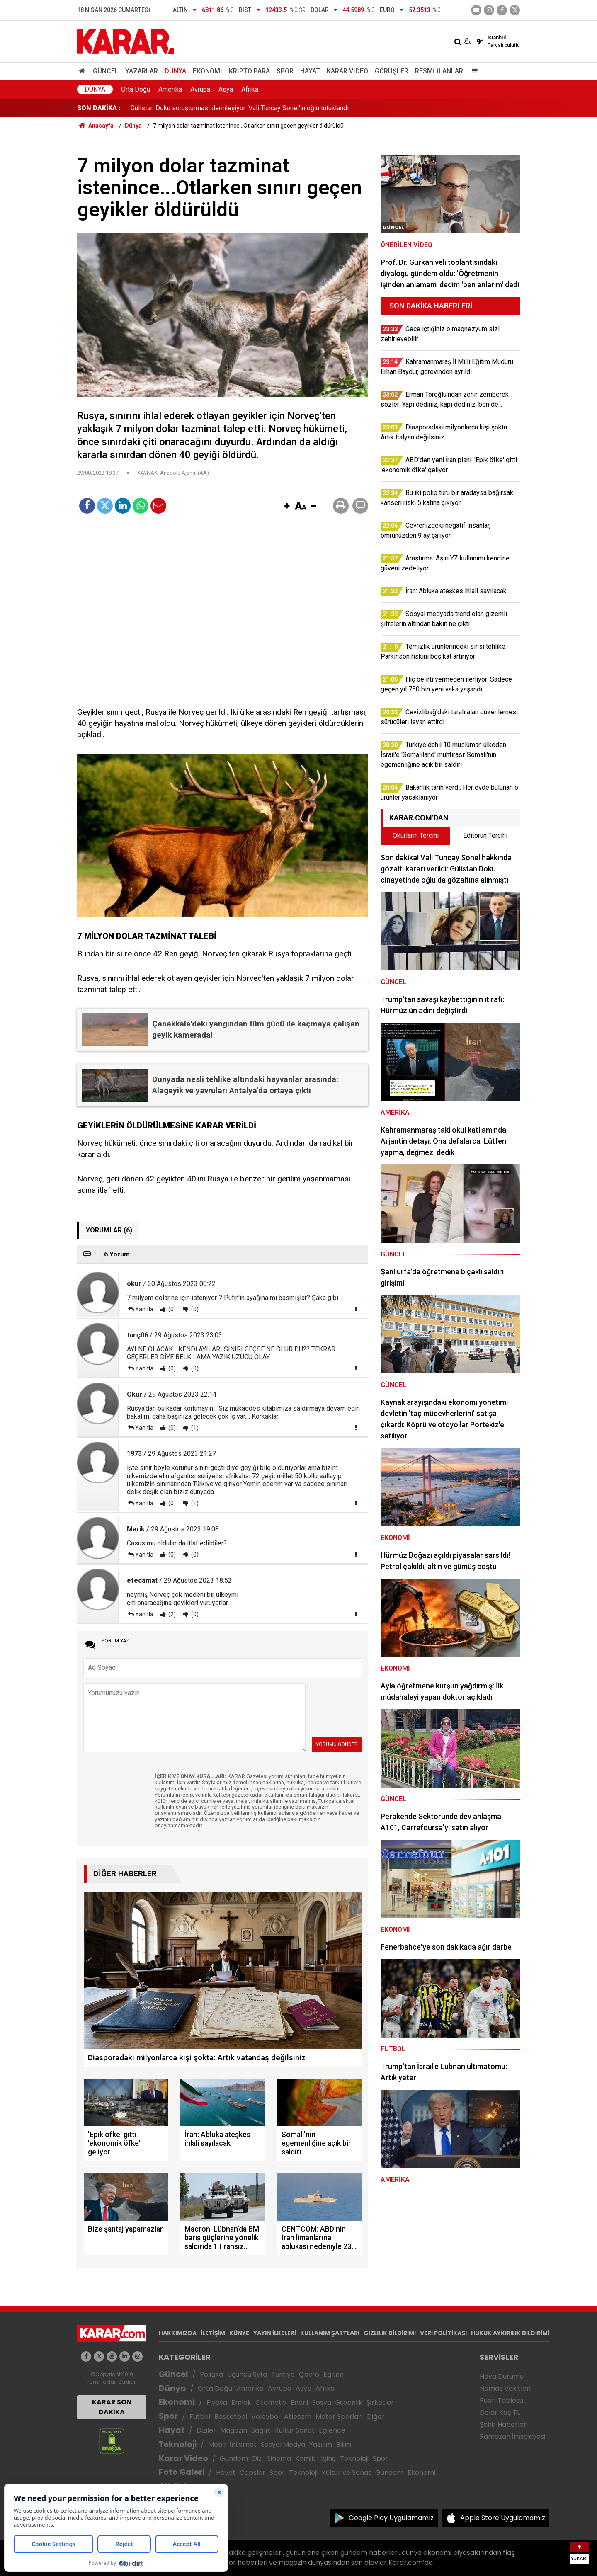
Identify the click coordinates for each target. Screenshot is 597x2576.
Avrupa (200, 89)
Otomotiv (270, 2402)
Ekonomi (207, 71)
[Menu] (472, 71)
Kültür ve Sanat (346, 2472)
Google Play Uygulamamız (391, 2518)
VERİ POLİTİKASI (443, 2333)
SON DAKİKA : (99, 108)
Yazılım (320, 2444)
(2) (171, 1614)
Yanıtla (144, 1309)
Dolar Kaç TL (500, 2412)
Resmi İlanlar (439, 71)
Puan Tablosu (501, 2400)
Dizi (257, 2458)
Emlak (241, 2402)
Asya (225, 89)
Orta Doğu (135, 89)
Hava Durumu (502, 2376)
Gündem (234, 2458)
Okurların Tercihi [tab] (416, 835)
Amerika (170, 89)
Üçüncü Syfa (247, 2374)
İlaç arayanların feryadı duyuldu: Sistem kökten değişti (208, 108)
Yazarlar (141, 71)
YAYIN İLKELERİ (274, 2333)
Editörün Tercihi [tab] (485, 835)
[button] (286, 506)
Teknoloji (178, 2444)
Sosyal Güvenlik (337, 2402)
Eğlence (332, 2430)
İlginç (327, 2458)
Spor (285, 71)
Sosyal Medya (283, 2444)
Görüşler (391, 71)
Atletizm (297, 2416)
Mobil (217, 2444)
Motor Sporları (339, 2416)
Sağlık (261, 2430)
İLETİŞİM (213, 2333)
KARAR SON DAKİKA (111, 2407)
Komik (305, 2458)
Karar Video (347, 71)
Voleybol (265, 2416)
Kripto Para (249, 71)
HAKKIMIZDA (178, 2333)
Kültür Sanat (295, 2430)
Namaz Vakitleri (505, 2388)
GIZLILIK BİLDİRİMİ (390, 2333)
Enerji (299, 2402)
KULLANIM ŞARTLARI (329, 2333)
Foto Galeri (181, 2472)
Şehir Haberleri (504, 2424)
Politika (211, 2374)
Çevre (309, 2374)
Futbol (199, 2416)
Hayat (310, 71)
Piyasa (216, 2402)
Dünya (175, 71)
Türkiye (283, 2374)
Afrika (249, 89)
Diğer (376, 2416)
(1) (194, 1427)
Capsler (252, 2472)
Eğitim (333, 2374)
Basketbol (230, 2416)
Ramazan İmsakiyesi (512, 2436)
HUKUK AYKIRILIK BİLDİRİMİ (510, 2333)
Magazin (233, 2430)
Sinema (279, 2458)
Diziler (206, 2430)
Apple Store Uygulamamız (502, 2518)
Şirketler (380, 2402)
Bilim (343, 2444)
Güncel (106, 71)
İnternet (243, 2444)
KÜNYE (239, 2333)
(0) (171, 1309)
